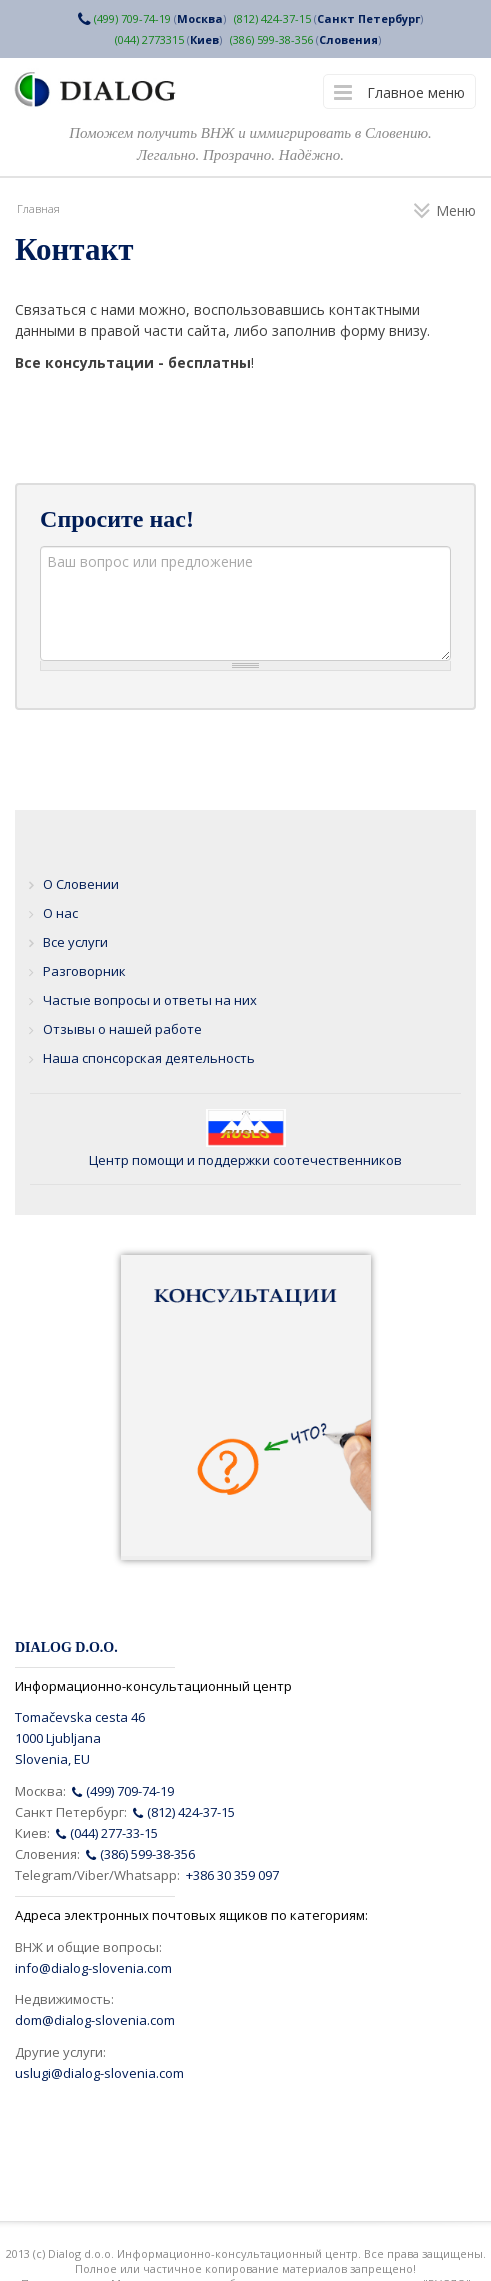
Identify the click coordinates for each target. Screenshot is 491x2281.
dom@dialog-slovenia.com (95, 2020)
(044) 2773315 (149, 39)
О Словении (81, 884)
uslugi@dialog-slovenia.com (99, 2073)
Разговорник (84, 971)
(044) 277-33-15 (107, 1833)
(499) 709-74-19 (132, 18)
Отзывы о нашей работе (122, 1029)
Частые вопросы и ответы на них (150, 1000)
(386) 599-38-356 (271, 39)
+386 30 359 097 (232, 1875)
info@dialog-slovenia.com (93, 1968)
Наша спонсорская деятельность (149, 1058)
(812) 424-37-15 (272, 18)
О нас (60, 913)
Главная (38, 208)
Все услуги (75, 942)
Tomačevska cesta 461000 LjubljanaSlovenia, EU (80, 1738)
